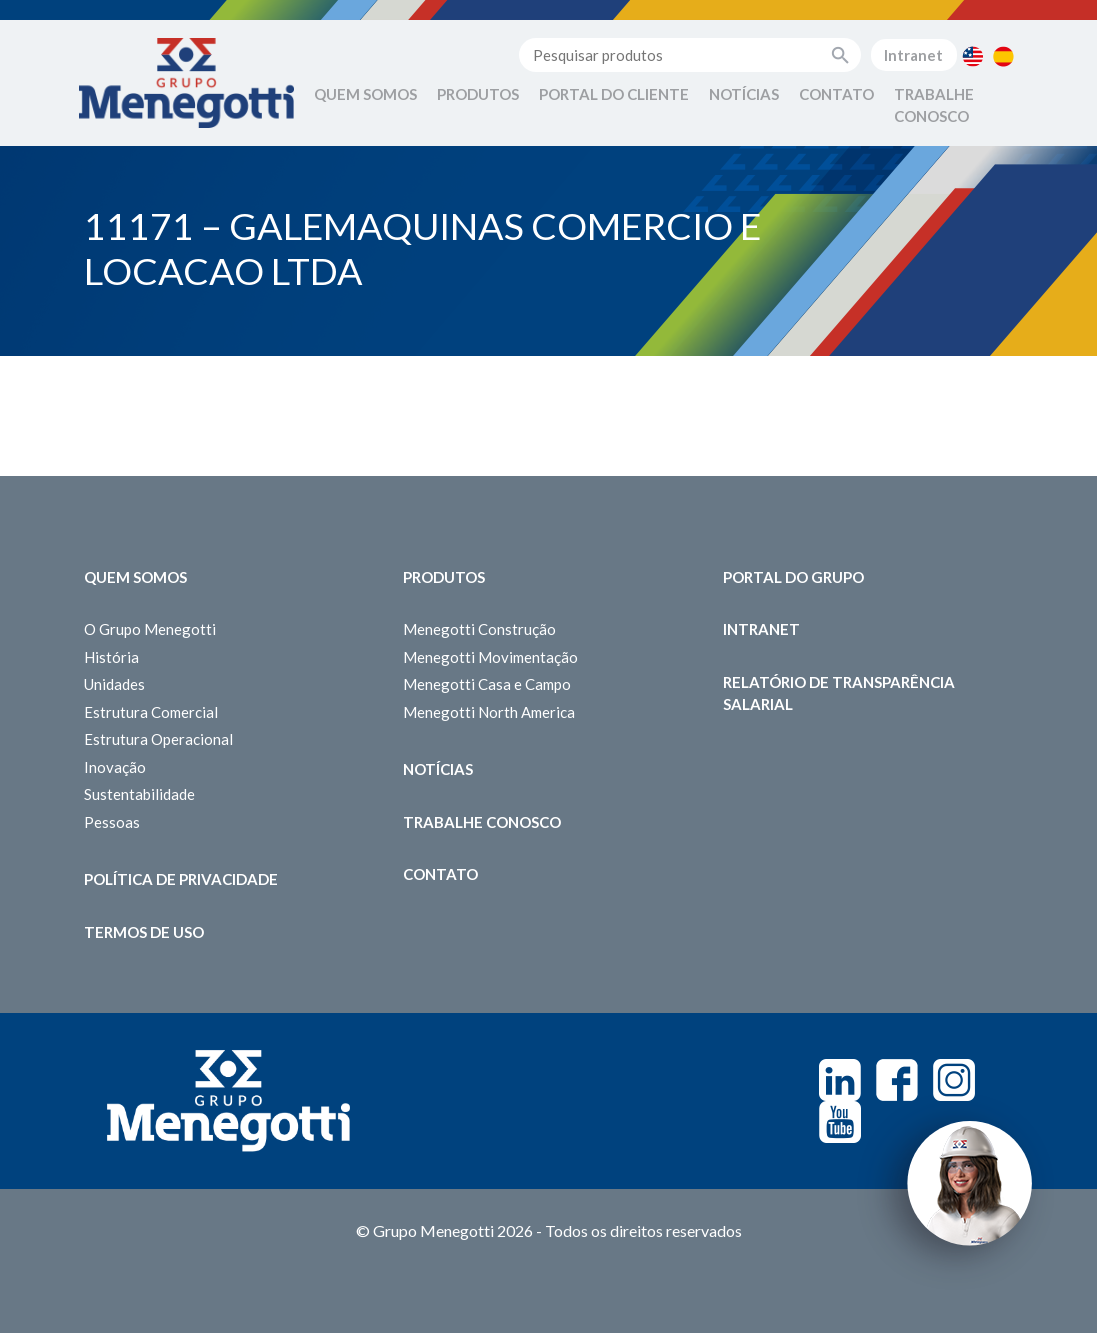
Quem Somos (365, 94)
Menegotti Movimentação (490, 657)
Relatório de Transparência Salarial (839, 693)
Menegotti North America (489, 712)
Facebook (897, 1080)
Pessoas (112, 822)
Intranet (913, 55)
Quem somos (135, 577)
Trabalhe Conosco (934, 105)
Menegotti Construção (479, 629)
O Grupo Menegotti (150, 629)
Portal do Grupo (793, 577)
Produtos (478, 94)
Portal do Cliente (614, 94)
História (111, 657)
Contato (836, 94)
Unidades (114, 684)
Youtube (840, 1122)
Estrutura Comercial (151, 712)
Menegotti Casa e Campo (487, 684)
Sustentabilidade (139, 794)
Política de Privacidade (181, 879)
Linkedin (840, 1080)
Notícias (744, 94)
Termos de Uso (144, 932)
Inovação (115, 767)
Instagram (954, 1080)
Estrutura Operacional (158, 739)
